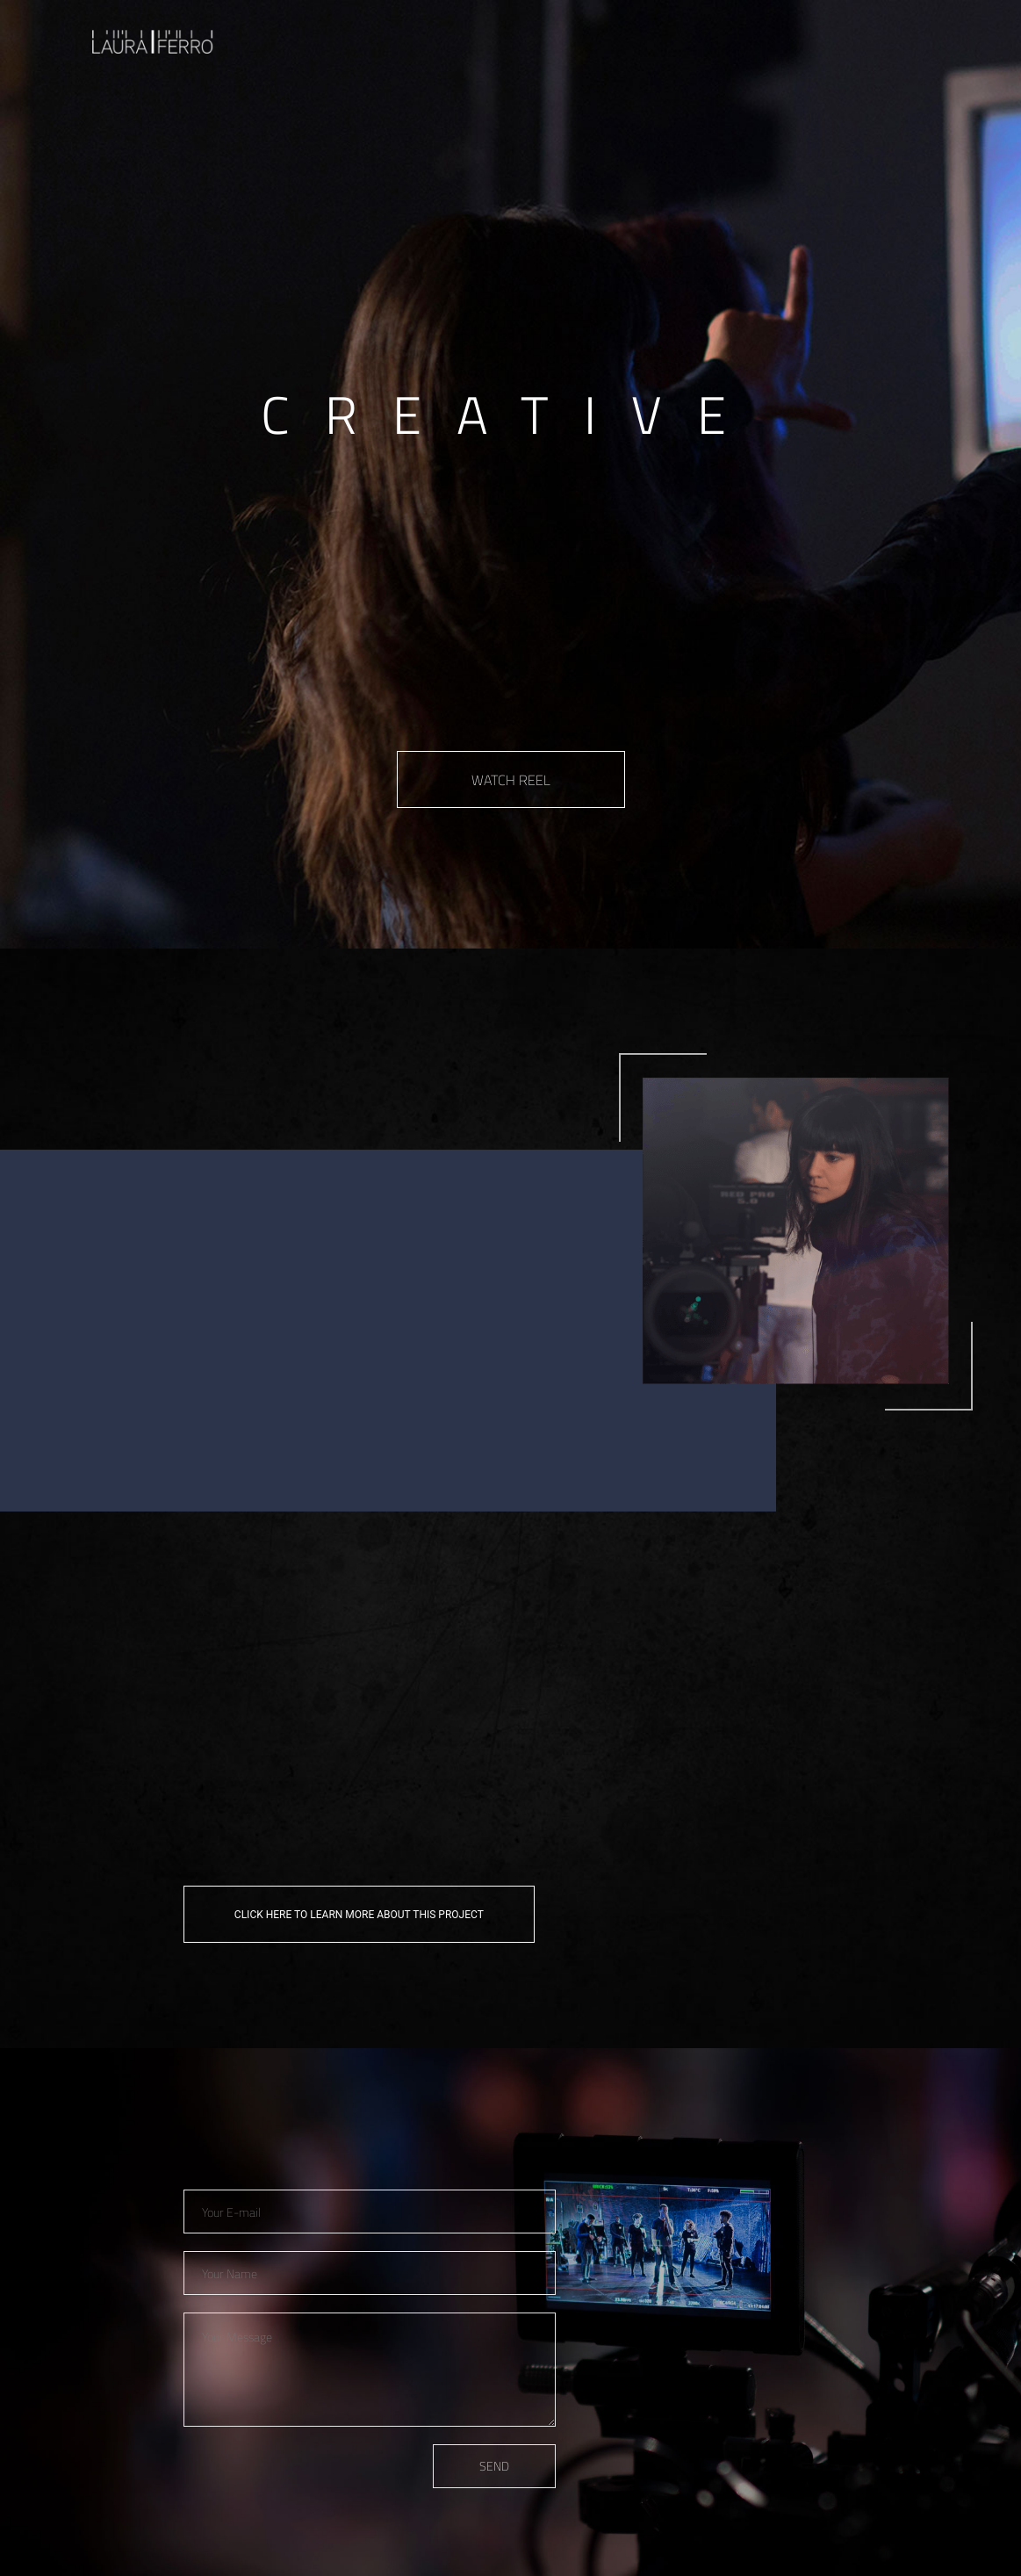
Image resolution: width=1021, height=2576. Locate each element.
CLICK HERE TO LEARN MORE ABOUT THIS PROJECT (359, 1915)
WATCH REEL (510, 779)
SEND (494, 2466)
